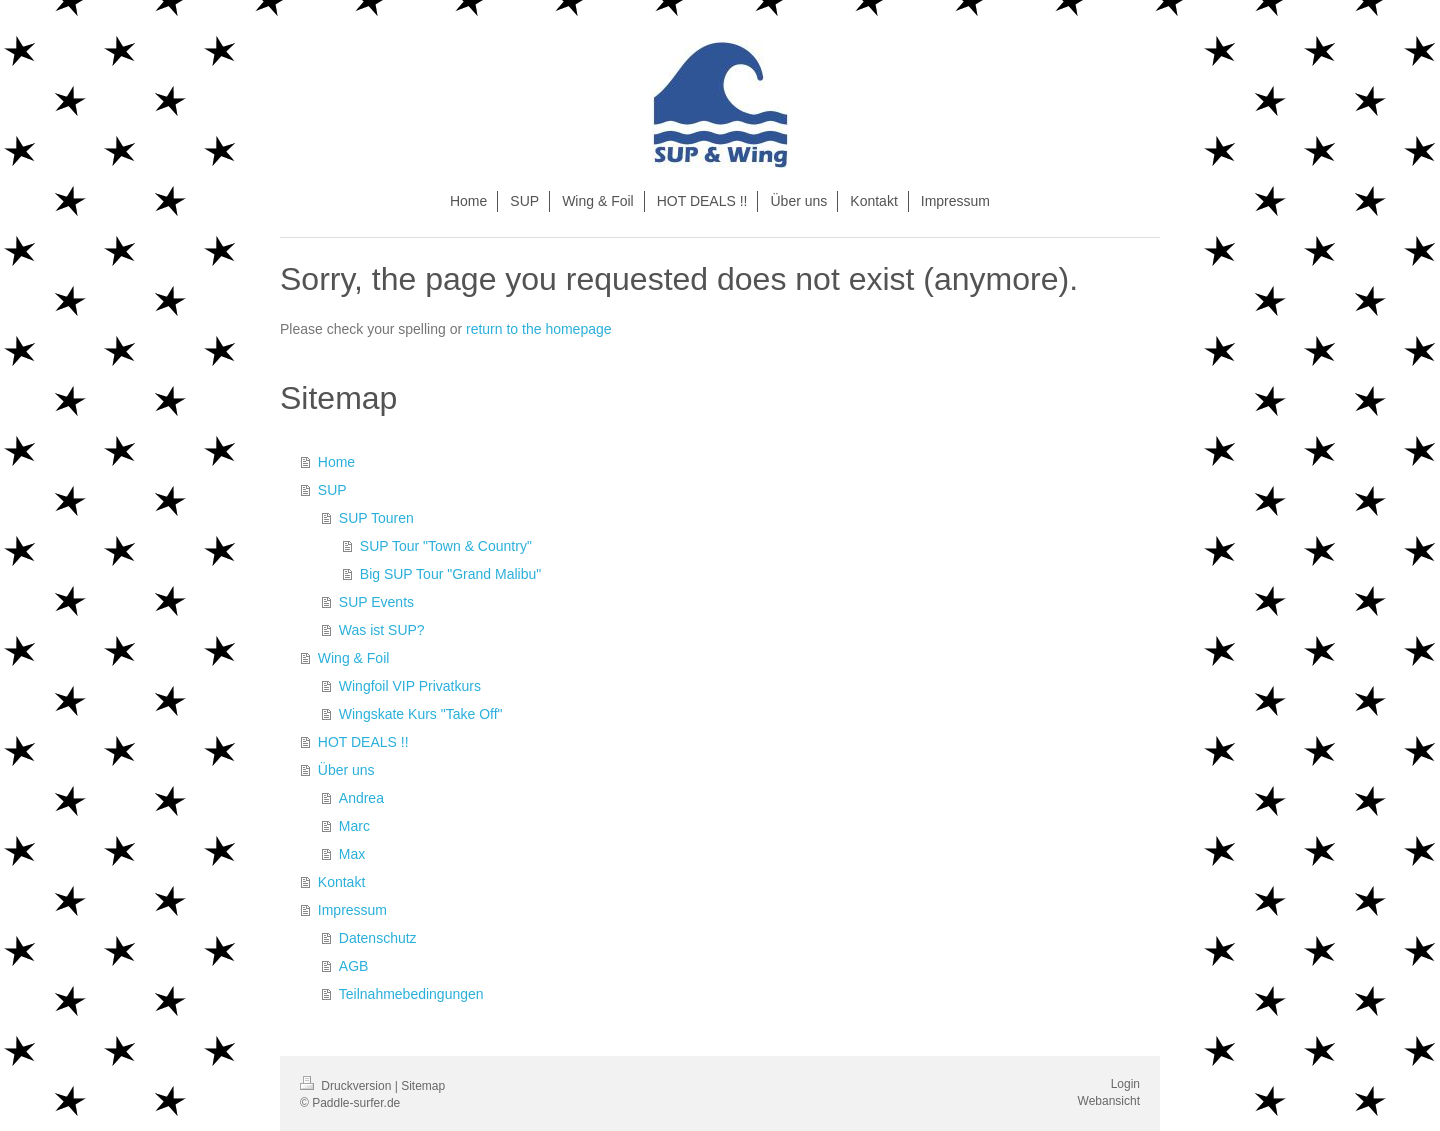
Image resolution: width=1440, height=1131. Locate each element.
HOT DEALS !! (363, 742)
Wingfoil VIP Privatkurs (410, 686)
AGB (354, 966)
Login (1125, 1084)
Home (336, 462)
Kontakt (341, 882)
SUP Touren (376, 518)
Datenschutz (378, 938)
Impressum (352, 910)
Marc (354, 826)
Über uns (346, 770)
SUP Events (376, 602)
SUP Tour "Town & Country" (446, 546)
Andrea (361, 798)
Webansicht (1109, 1101)
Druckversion (347, 1086)
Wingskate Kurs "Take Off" (421, 714)
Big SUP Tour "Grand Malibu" (450, 574)
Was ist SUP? (382, 630)
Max (352, 854)
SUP (332, 490)
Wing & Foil (354, 658)
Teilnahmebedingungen (411, 994)
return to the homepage (539, 329)
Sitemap (423, 1086)
